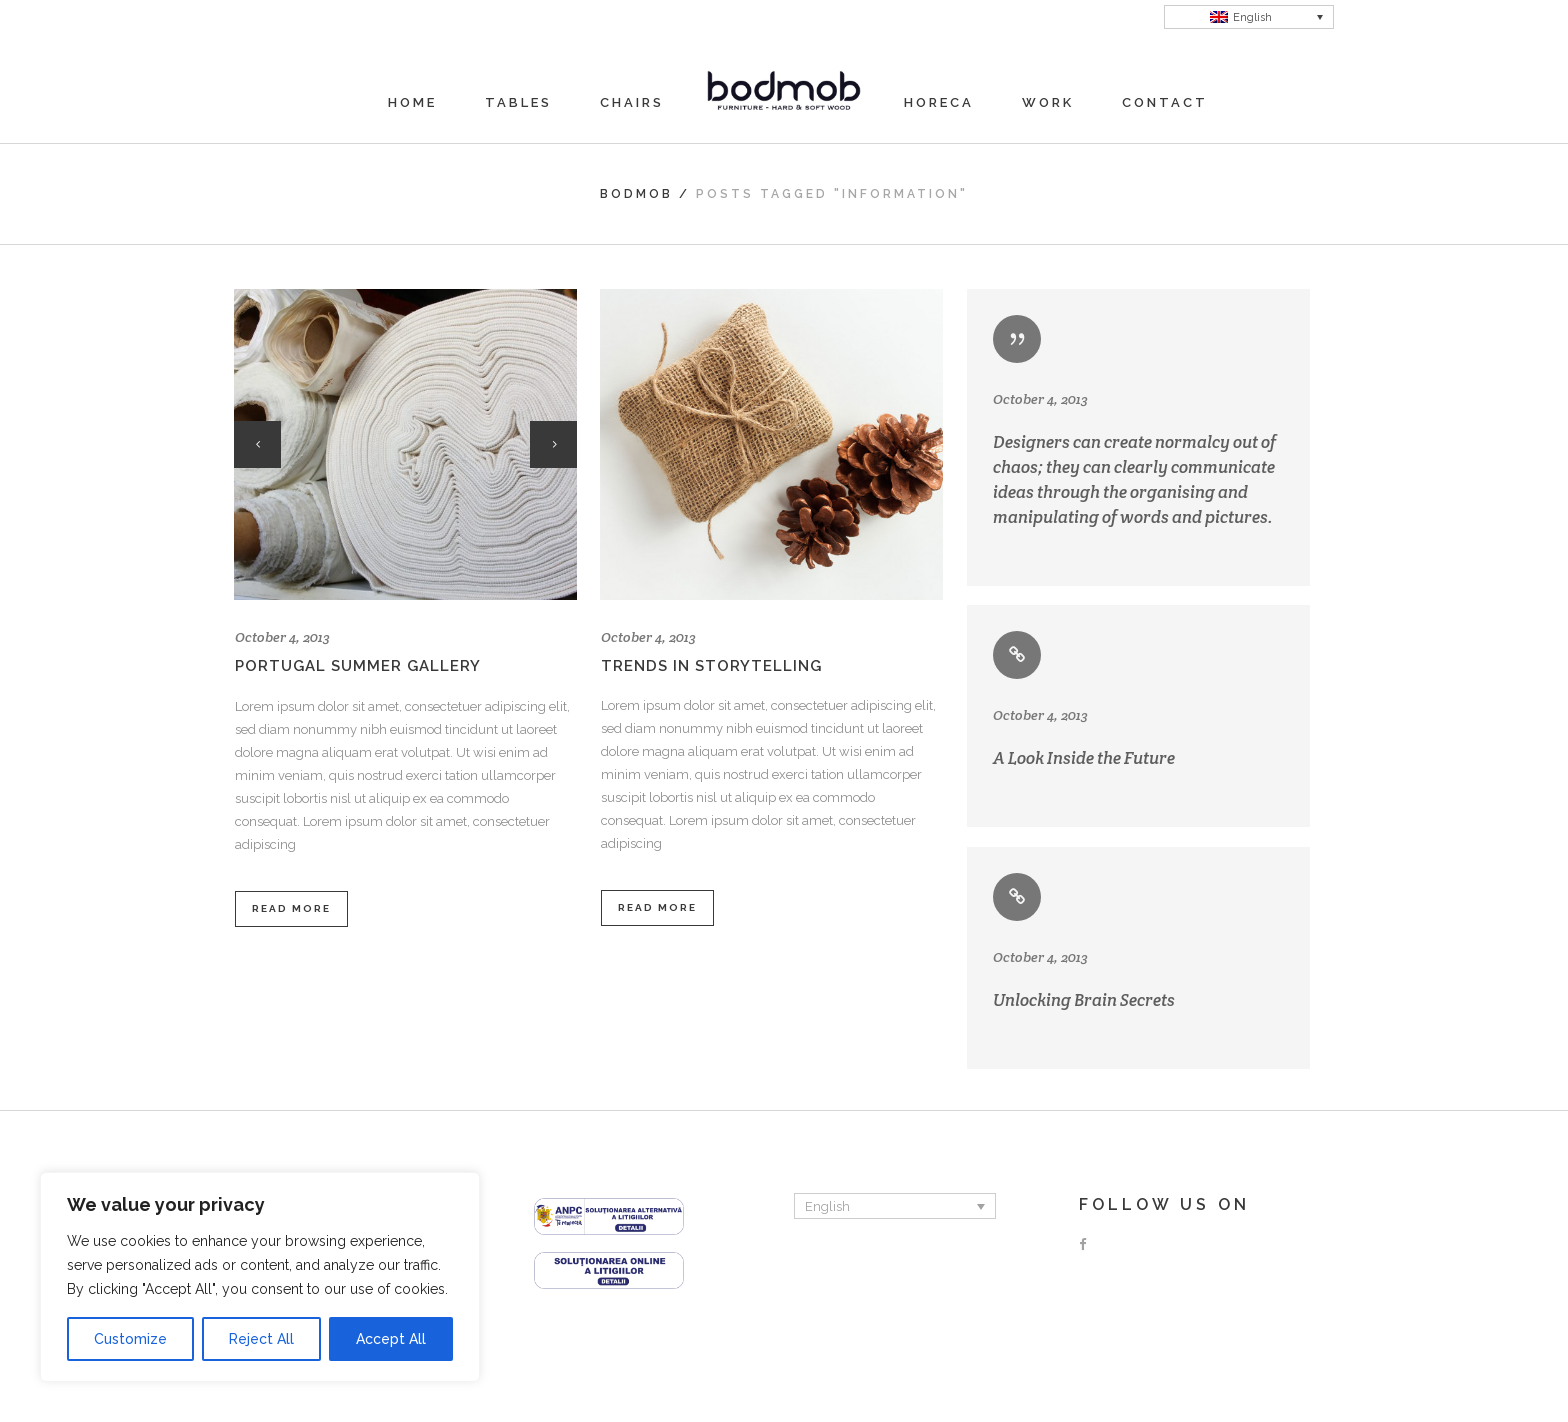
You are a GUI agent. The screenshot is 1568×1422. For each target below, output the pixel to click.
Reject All (261, 1339)
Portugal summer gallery (358, 666)
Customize (130, 1339)
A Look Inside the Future (1084, 758)
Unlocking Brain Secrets (1084, 1000)
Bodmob (636, 194)
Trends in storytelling (711, 666)
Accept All (391, 1339)
